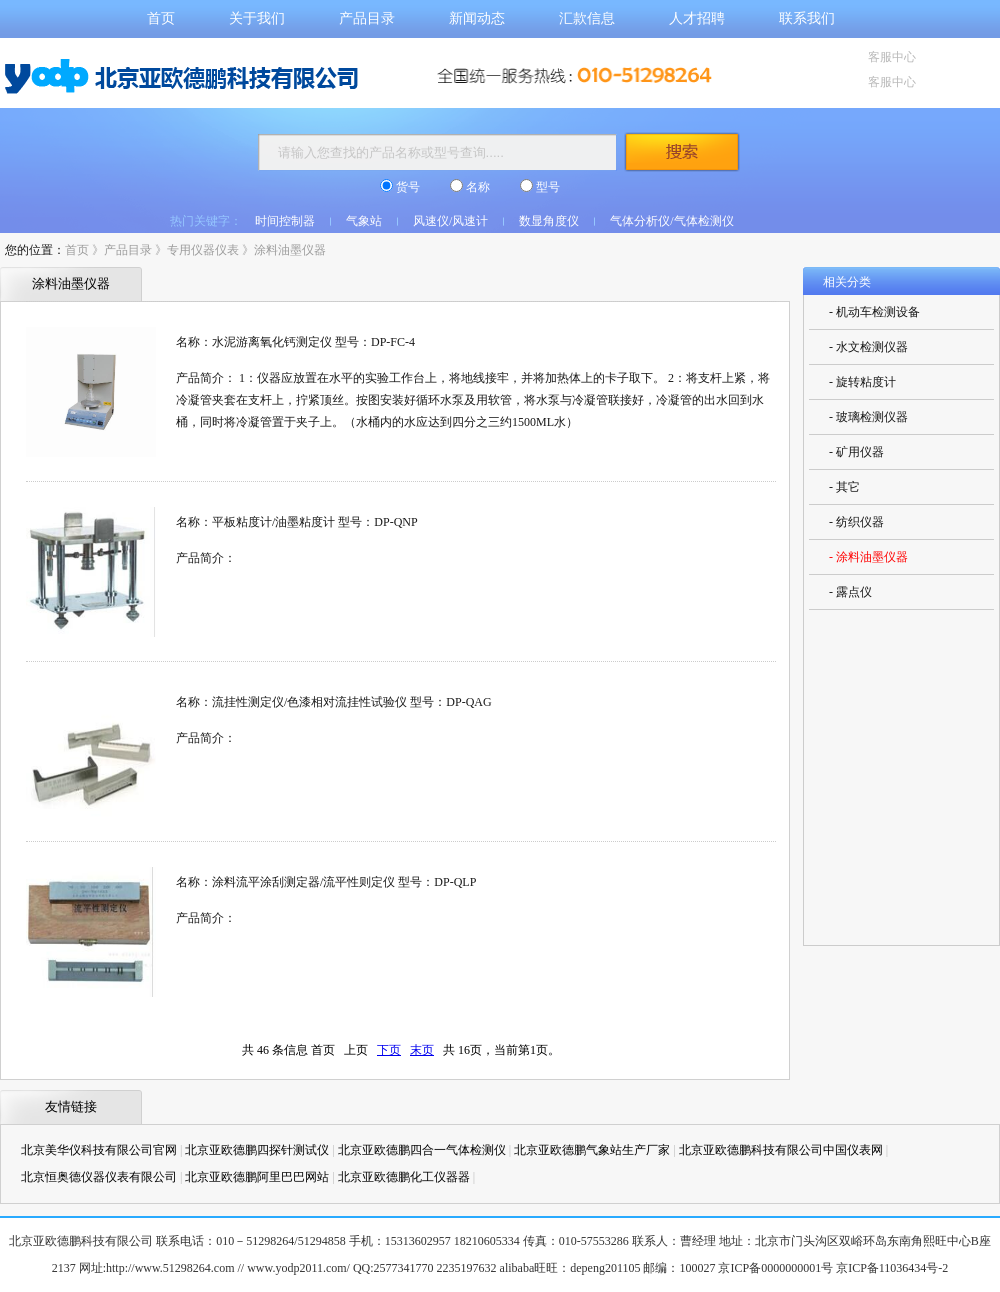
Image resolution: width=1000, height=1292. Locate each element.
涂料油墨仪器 (290, 250)
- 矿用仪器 (856, 452)
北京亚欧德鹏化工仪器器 (404, 1177)
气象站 (364, 221)
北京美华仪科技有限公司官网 (99, 1150)
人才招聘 (697, 18)
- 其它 (844, 487)
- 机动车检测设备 (874, 312)
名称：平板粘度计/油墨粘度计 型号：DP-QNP (297, 522)
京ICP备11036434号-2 (892, 1268)
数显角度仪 (549, 221)
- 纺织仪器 (856, 522)
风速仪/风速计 (450, 221)
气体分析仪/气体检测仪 (671, 221)
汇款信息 (587, 18)
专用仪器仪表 (203, 250)
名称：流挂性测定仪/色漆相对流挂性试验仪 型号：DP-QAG (334, 702)
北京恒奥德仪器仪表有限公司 (99, 1177)
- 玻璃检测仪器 (868, 417)
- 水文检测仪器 (868, 347)
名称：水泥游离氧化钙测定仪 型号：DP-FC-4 (295, 342)
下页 (389, 1050)
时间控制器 (285, 221)
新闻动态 (477, 18)
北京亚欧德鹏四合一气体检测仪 (422, 1150)
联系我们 (807, 18)
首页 (161, 18)
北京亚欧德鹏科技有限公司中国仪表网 (781, 1150)
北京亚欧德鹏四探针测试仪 (257, 1150)
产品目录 (367, 18)
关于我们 (257, 18)
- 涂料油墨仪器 (868, 557)
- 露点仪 (850, 592)
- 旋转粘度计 (862, 382)
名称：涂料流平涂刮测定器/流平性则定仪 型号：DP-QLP (326, 882)
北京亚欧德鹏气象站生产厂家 (592, 1150)
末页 (422, 1050)
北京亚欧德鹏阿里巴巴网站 (257, 1177)
